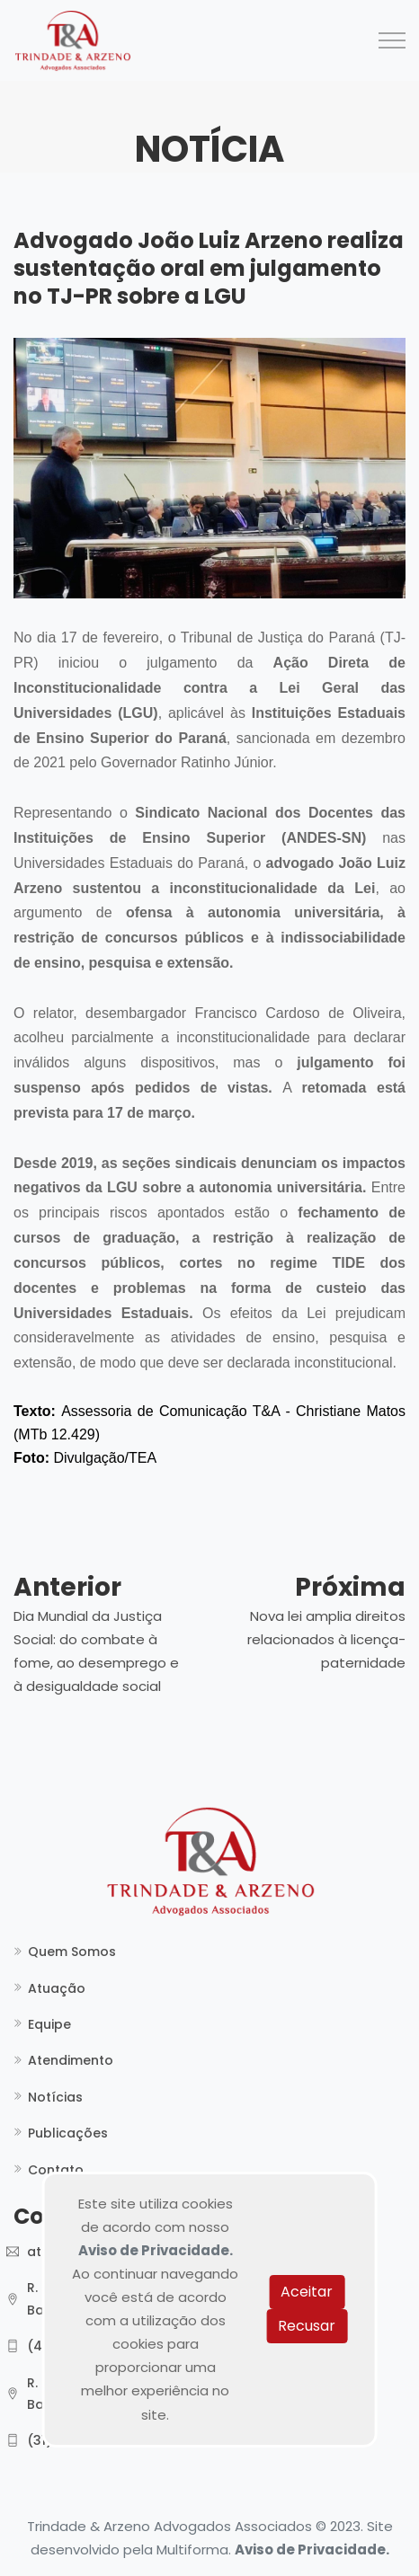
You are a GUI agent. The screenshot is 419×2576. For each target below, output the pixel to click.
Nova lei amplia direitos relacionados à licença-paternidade (326, 1639)
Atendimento (70, 2060)
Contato (56, 2170)
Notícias (55, 2097)
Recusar (306, 2325)
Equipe (49, 2024)
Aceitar (307, 2291)
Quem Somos (72, 1952)
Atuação (56, 1988)
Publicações (68, 2133)
